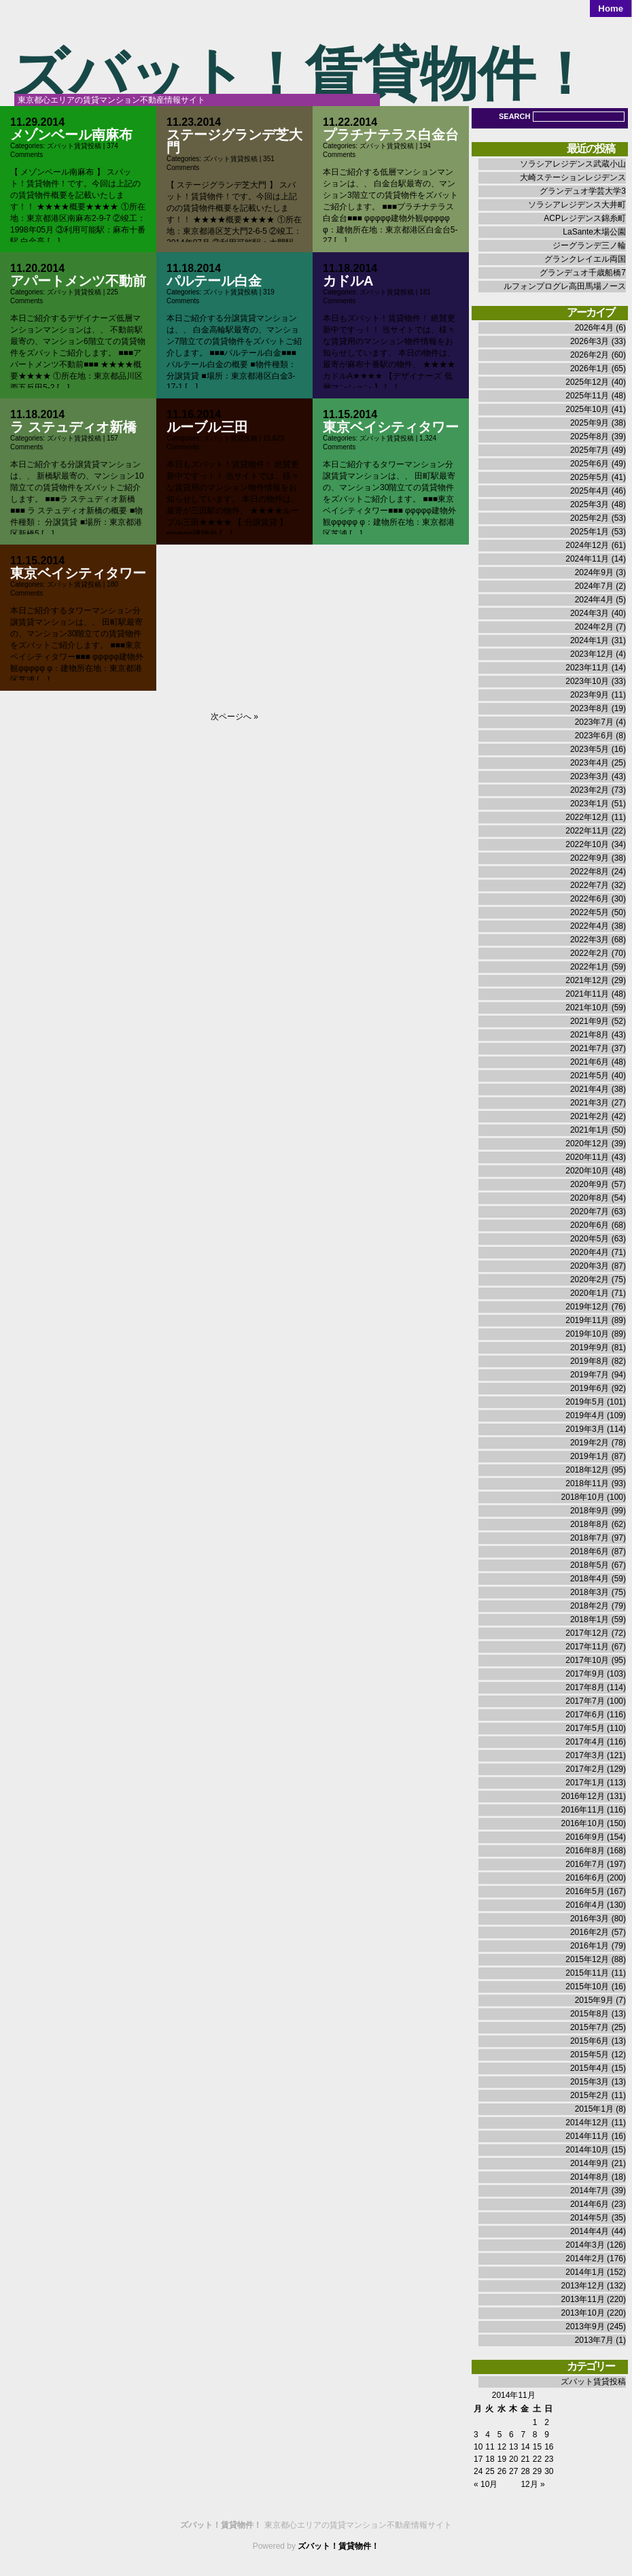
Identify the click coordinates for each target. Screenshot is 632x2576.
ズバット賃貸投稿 (74, 146)
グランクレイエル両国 (585, 259)
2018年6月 (589, 1551)
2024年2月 (594, 627)
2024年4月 (594, 599)
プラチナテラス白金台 (391, 134)
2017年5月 (584, 1728)
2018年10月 (583, 1497)
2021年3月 (589, 1102)
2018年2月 (589, 1606)
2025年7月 (589, 450)
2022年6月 (589, 899)
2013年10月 (583, 2313)
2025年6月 (589, 463)
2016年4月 (584, 1905)
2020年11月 (587, 1157)
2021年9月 (589, 1021)
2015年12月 (587, 1959)
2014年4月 (589, 2231)
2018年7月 (589, 1538)
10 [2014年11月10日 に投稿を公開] (478, 2447)
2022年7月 (589, 885)
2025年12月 (587, 382)
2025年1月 (589, 531)
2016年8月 (584, 1850)
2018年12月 (587, 1470)
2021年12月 (587, 980)
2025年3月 (589, 504)
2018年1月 (589, 1619)
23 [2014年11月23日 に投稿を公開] (548, 2459)
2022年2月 (589, 953)
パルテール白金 (214, 280)
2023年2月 (589, 790)
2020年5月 (589, 1238)
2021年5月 (589, 1075)
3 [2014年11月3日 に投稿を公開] (476, 2434)
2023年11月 (587, 667)
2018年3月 (589, 1592)
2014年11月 (587, 2136)
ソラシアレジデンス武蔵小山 (573, 164)
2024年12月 (587, 545)
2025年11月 (587, 395)
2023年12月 (592, 654)
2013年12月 (583, 2285)
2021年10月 (587, 1007)
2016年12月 (583, 1796)
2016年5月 (584, 1891)
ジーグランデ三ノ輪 (589, 245)
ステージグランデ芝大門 (234, 141)
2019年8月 (589, 1361)
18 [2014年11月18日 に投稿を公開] (489, 2459)
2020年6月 (589, 1225)
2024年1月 (589, 640)
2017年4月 (584, 1742)
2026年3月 (589, 341)
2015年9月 (594, 2000)
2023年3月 (589, 776)
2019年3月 (584, 1429)
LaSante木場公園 (594, 232)
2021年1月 (589, 1130)
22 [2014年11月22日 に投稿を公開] (537, 2459)
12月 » (532, 2484)
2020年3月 (589, 1266)
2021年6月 (589, 1062)
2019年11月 (587, 1320)
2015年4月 (589, 2068)
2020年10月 (587, 1170)
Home (610, 8)
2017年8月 (584, 1687)
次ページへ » (234, 716)
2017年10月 (587, 1660)
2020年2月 (589, 1279)
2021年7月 (589, 1048)
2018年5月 (589, 1565)
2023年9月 (589, 695)
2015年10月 (587, 1986)
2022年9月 (589, 858)
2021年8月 (589, 1035)
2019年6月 (589, 1388)
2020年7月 (589, 1211)
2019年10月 (587, 1334)
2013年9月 (584, 2326)
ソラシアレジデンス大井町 (577, 204)
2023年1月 (589, 803)
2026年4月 (594, 327)
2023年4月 (589, 763)
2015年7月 (589, 2027)
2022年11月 (587, 831)
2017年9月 (584, 1674)
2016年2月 (589, 1932)
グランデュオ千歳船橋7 (583, 272)
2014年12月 (587, 2122)
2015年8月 (589, 2014)
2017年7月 (584, 1701)
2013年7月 (594, 2340)
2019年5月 (584, 1402)
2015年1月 (594, 2109)
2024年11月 (587, 559)
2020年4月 (589, 1252)
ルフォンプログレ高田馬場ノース (565, 286)
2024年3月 (589, 613)
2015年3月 (589, 2081)
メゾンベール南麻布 (71, 134)
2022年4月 (589, 926)
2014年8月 (589, 2177)
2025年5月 (589, 477)
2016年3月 (589, 1918)
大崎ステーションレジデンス (573, 177)
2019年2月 (589, 1442)
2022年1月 (589, 967)
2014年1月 (584, 2272)
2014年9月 (589, 2163)
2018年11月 (587, 1483)
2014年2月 (584, 2258)
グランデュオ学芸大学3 (583, 191)
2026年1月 (589, 368)
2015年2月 (589, 2095)
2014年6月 (589, 2204)
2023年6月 (594, 735)
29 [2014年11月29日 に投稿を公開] (537, 2471)
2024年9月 (594, 572)
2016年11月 (583, 1810)
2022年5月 (589, 912)
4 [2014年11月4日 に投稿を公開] (487, 2434)
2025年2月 (589, 518)
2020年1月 (589, 1293)
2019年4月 (584, 1415)
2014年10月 (587, 2149)
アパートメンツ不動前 (78, 280)
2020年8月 (589, 1198)
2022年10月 (587, 844)
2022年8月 (589, 871)
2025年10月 (587, 409)
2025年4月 (589, 491)
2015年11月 (587, 1973)
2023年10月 (587, 681)
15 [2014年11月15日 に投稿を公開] (537, 2447)
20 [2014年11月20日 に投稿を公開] (513, 2459)
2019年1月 (589, 1456)
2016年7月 (584, 1864)
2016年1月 (589, 1946)
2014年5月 (589, 2217)
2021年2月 (589, 1116)
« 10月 (485, 2484)
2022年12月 (587, 817)
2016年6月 (584, 1878)
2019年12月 (587, 1306)
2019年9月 (589, 1347)
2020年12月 (587, 1143)
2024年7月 (594, 586)
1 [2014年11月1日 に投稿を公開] (535, 2422)
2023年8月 (589, 708)
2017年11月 (587, 1646)
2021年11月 (587, 994)
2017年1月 (584, 1782)
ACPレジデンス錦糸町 (585, 218)
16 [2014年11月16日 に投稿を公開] (548, 2447)
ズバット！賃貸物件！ (301, 73)
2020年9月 (589, 1184)
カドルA (348, 280)
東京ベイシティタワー (391, 426)
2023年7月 (594, 722)
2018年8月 (589, 1524)
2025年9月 (589, 423)
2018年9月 (589, 1510)
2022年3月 (589, 939)
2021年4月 (589, 1089)
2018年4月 (589, 1578)
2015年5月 (589, 2054)
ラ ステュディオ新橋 (73, 426)
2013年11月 (583, 2299)
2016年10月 (583, 1823)
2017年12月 (587, 1633)
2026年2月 (589, 355)
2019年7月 (589, 1374)
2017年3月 (584, 1755)
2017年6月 (584, 1714)
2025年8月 (589, 436)
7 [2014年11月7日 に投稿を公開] (523, 2434)
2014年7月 (589, 2190)
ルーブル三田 (207, 426)
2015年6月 (589, 2041)
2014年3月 (584, 2245)
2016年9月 (584, 1837)
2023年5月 (589, 749)
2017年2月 (584, 1769)
